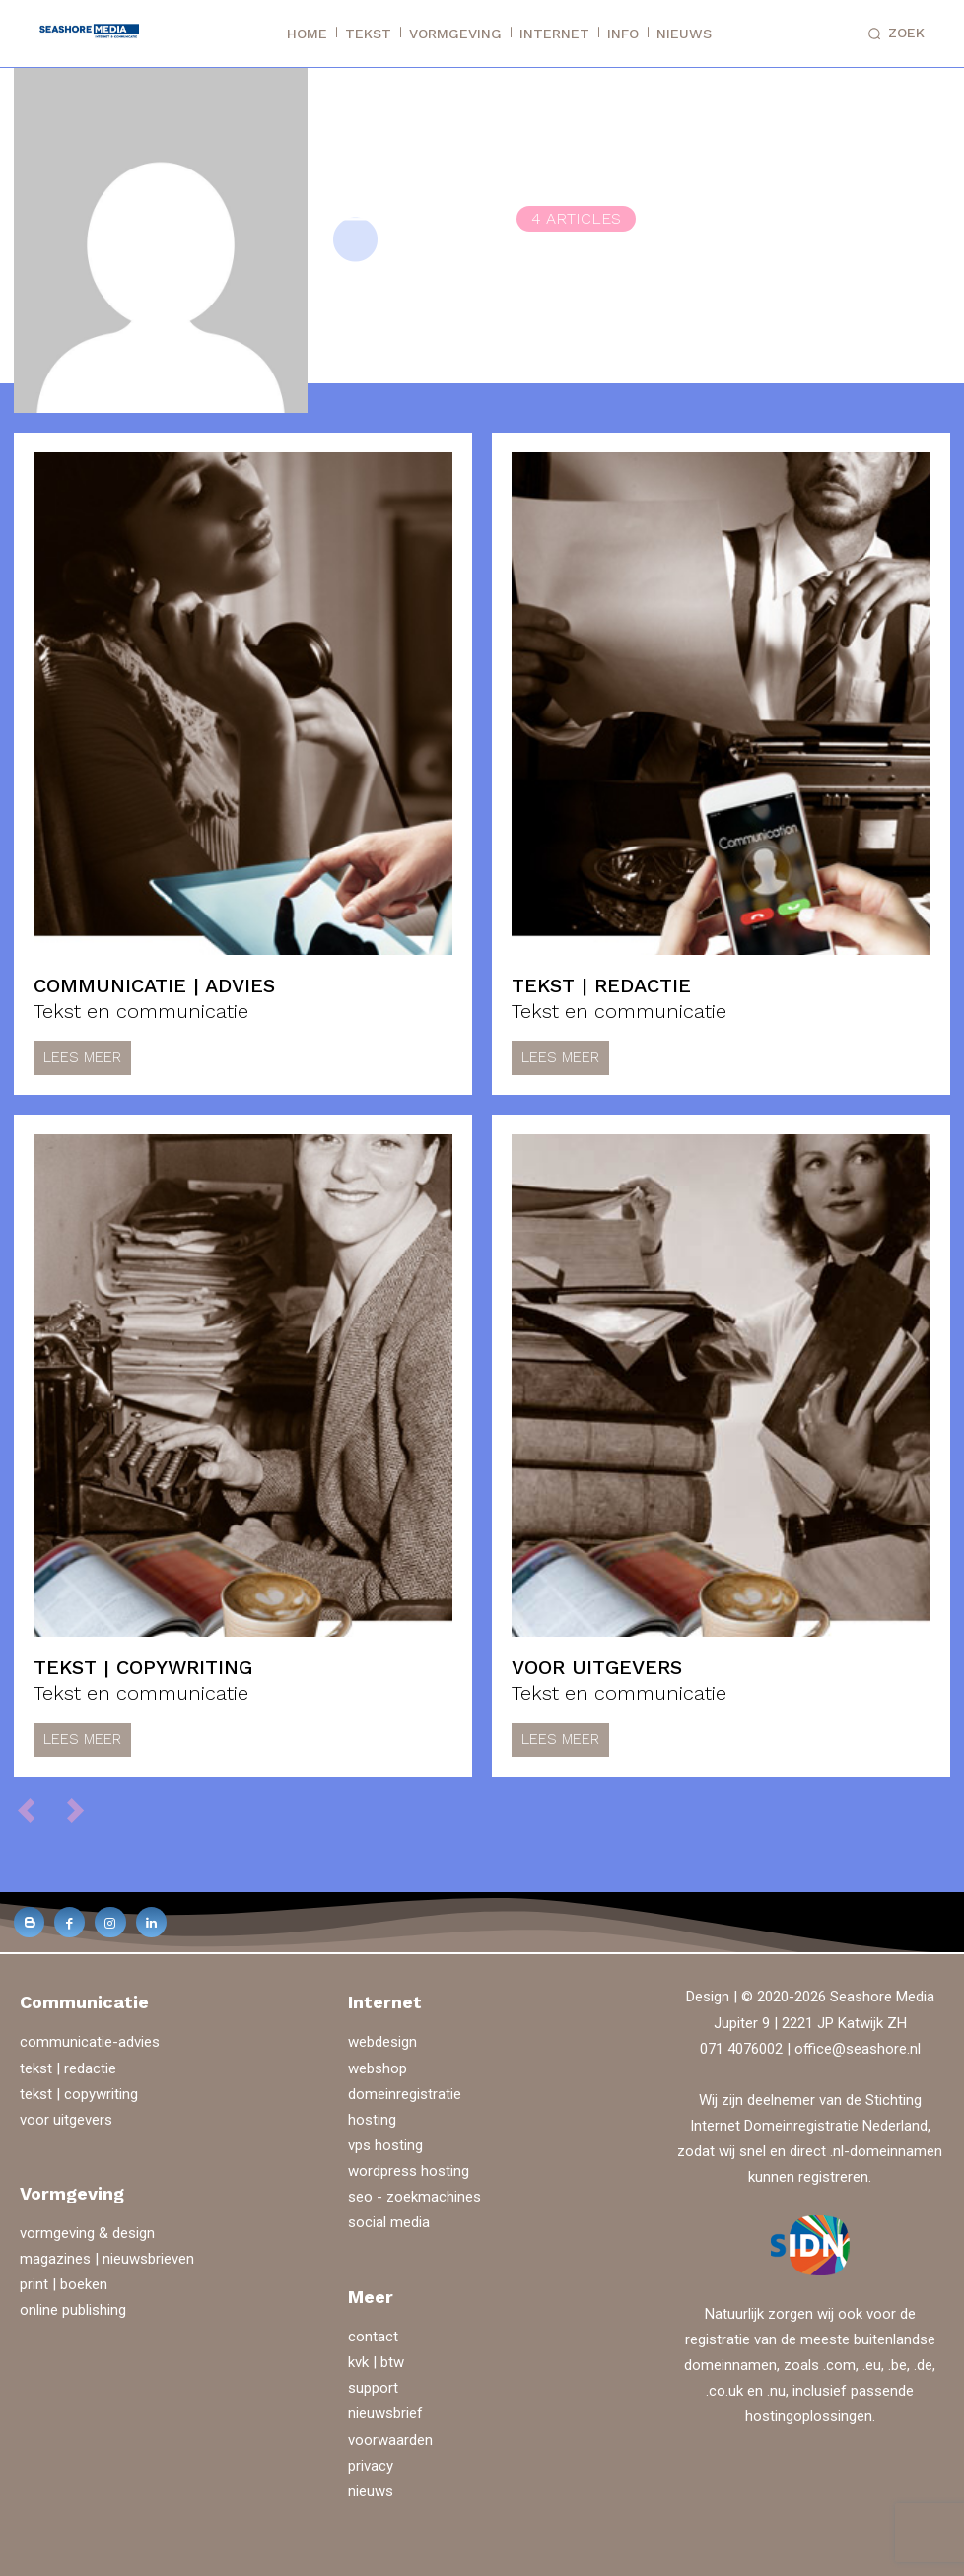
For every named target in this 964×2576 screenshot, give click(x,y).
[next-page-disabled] (84, 1809)
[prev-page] (35, 1809)
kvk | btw (376, 2361)
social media (389, 2221)
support (373, 2387)
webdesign (382, 2041)
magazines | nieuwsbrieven (107, 2259)
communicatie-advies (90, 2041)
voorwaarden (390, 2439)
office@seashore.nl (857, 2048)
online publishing (73, 2310)
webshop (377, 2067)
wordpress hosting (408, 2170)
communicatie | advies (154, 985)
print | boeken (63, 2284)
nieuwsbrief (385, 2412)
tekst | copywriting (143, 1667)
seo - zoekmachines (414, 2195)
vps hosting (385, 2144)
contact (373, 2335)
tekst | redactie (601, 985)
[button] (893, 33)
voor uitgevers (597, 1667)
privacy (370, 2465)
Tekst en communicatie (141, 1011)
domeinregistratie (404, 2093)
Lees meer (82, 1057)
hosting (372, 2119)
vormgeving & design (87, 2233)
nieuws (370, 2490)
